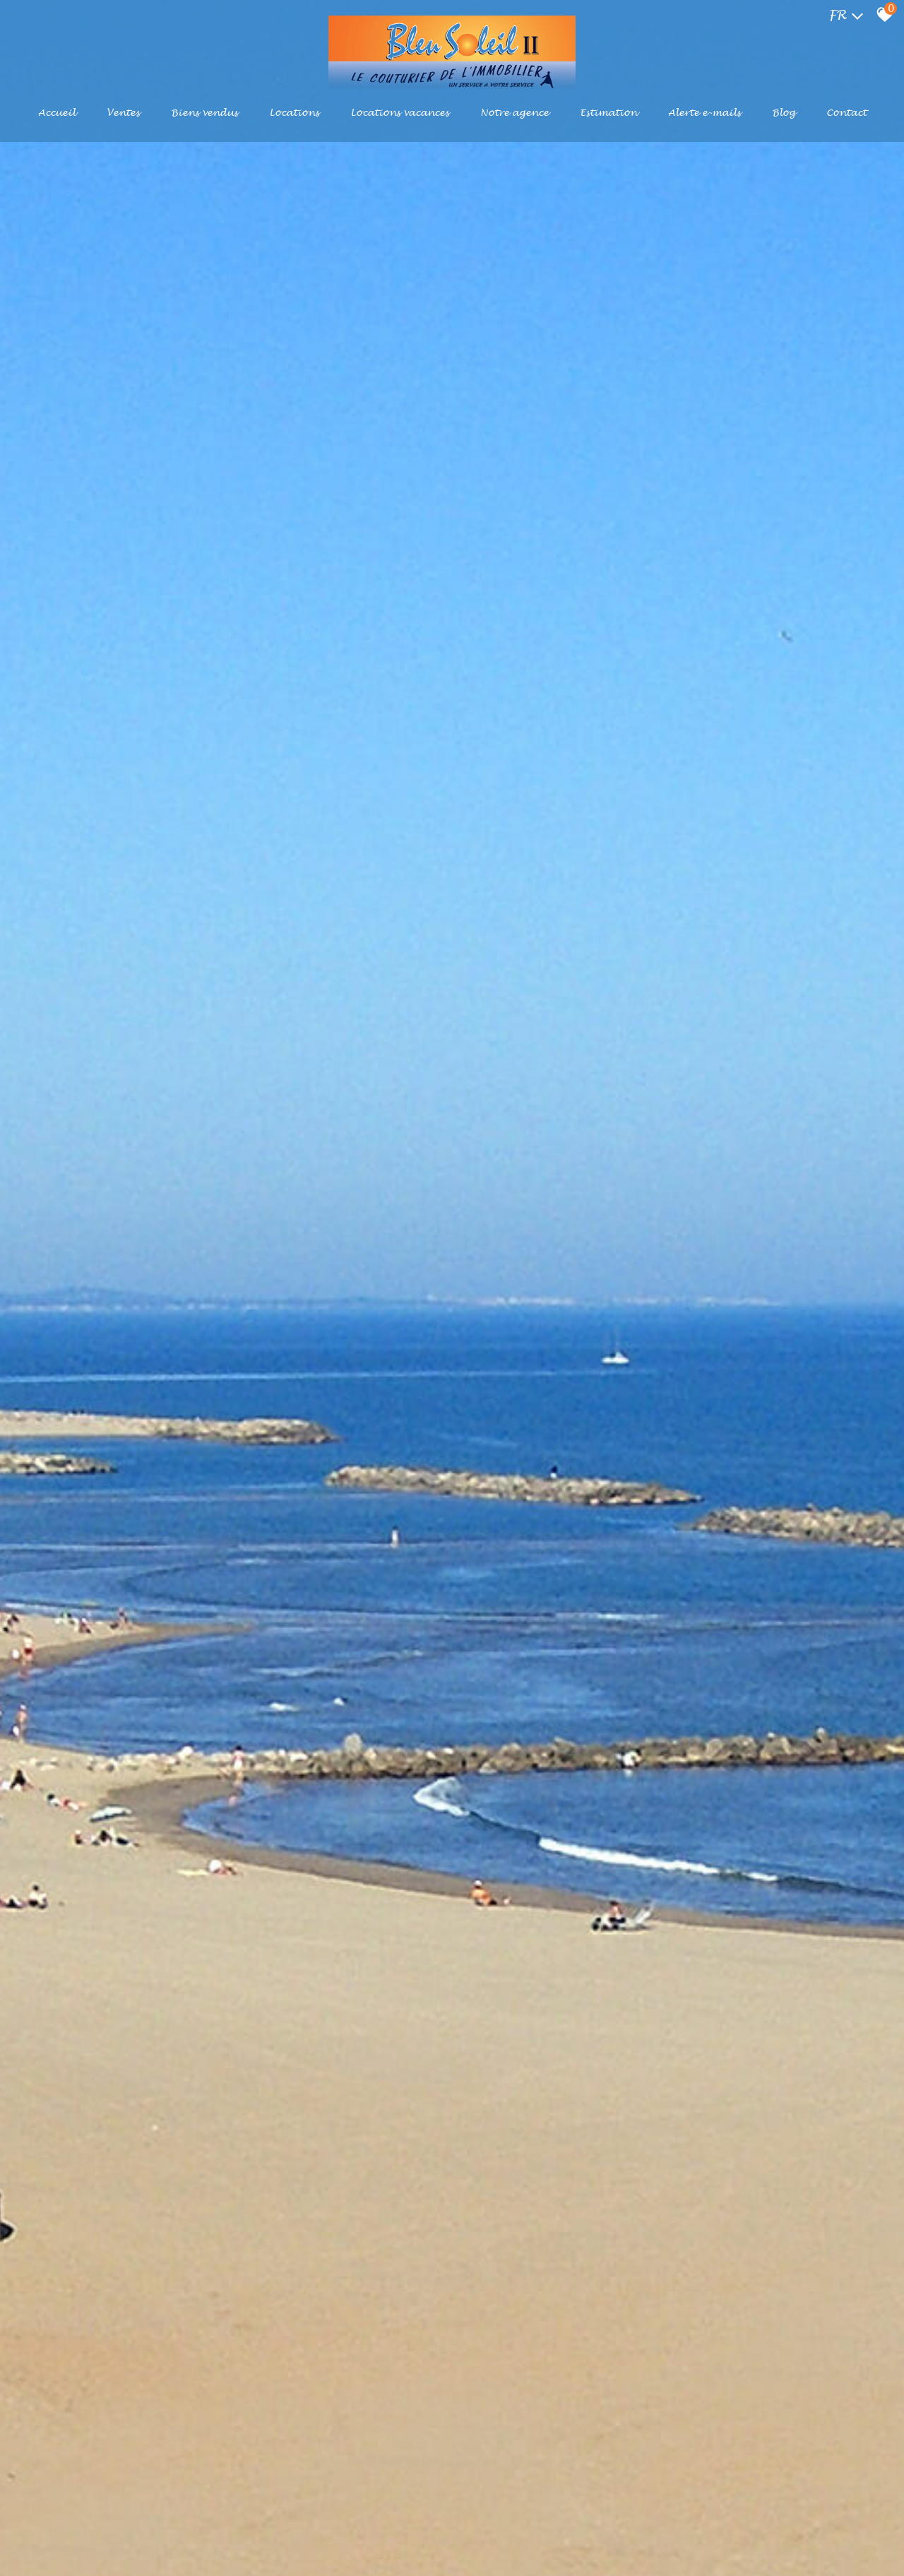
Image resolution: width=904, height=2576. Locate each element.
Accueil (57, 113)
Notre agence (514, 113)
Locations (294, 113)
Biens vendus (204, 113)
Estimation (608, 113)
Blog (783, 113)
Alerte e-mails (704, 113)
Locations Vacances (399, 113)
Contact (846, 113)
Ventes (123, 113)
